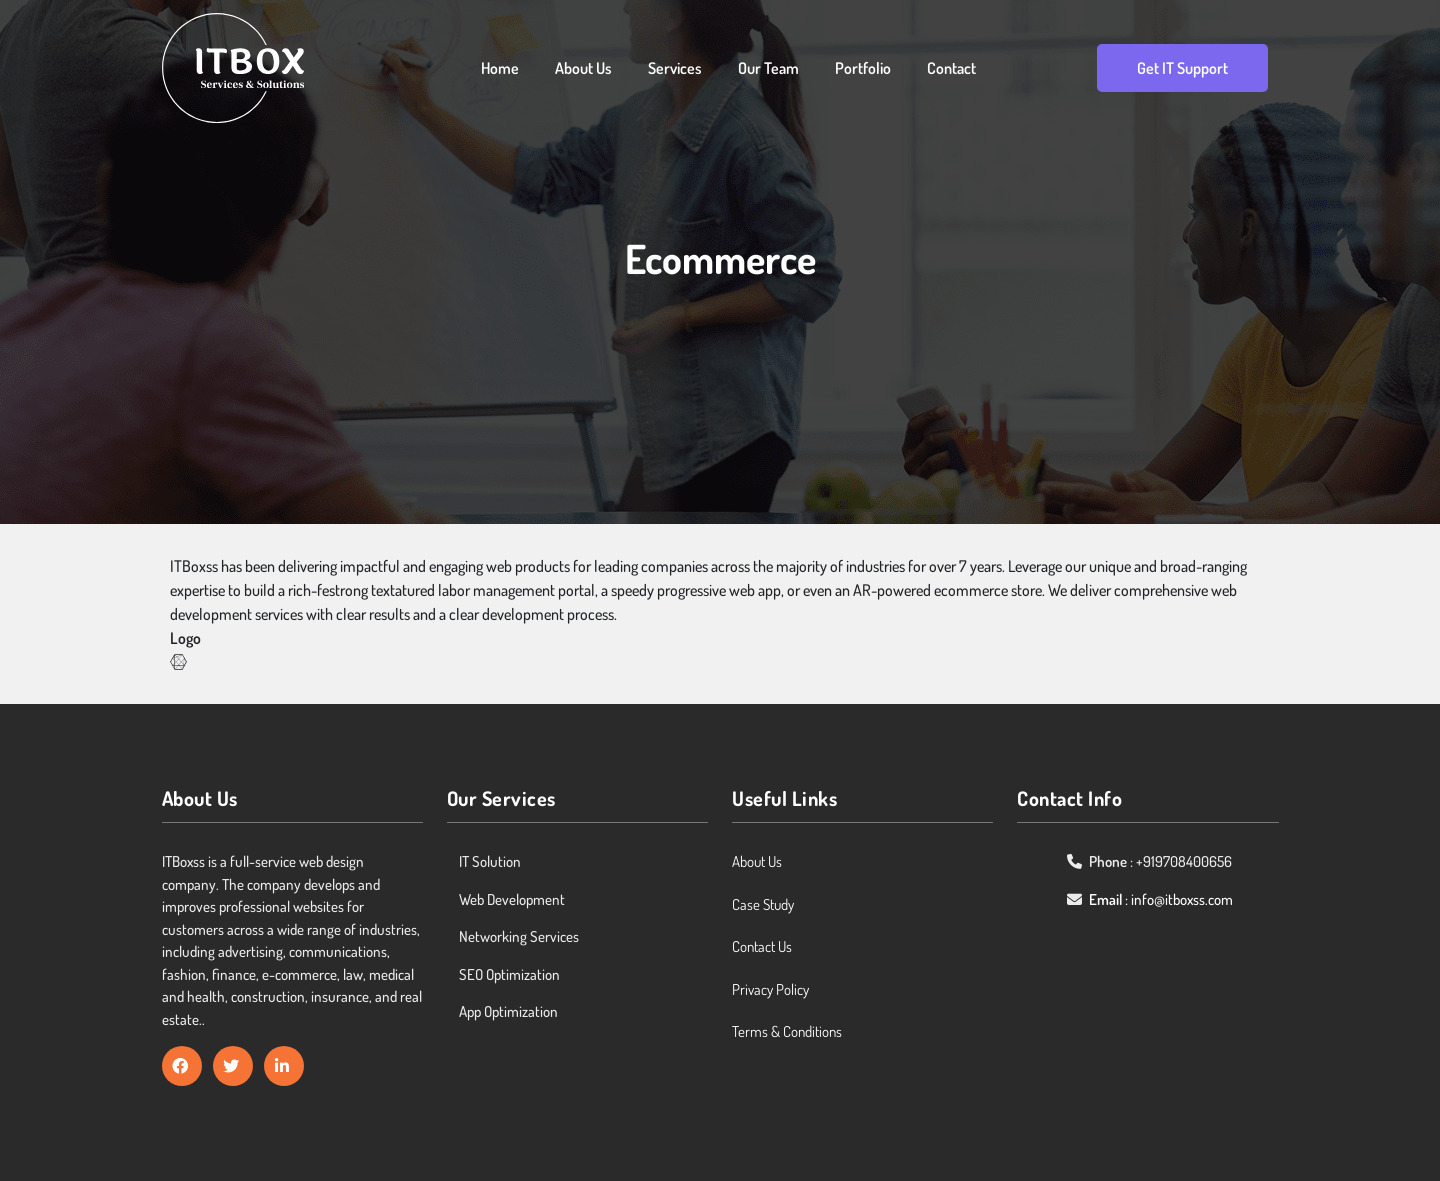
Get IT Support (1182, 68)
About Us (583, 68)
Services (675, 68)
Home (500, 68)
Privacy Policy (770, 989)
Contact (951, 68)
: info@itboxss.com (1161, 899)
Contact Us (762, 946)
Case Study (763, 904)
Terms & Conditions (787, 1031)
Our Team (768, 68)
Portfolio (863, 68)
